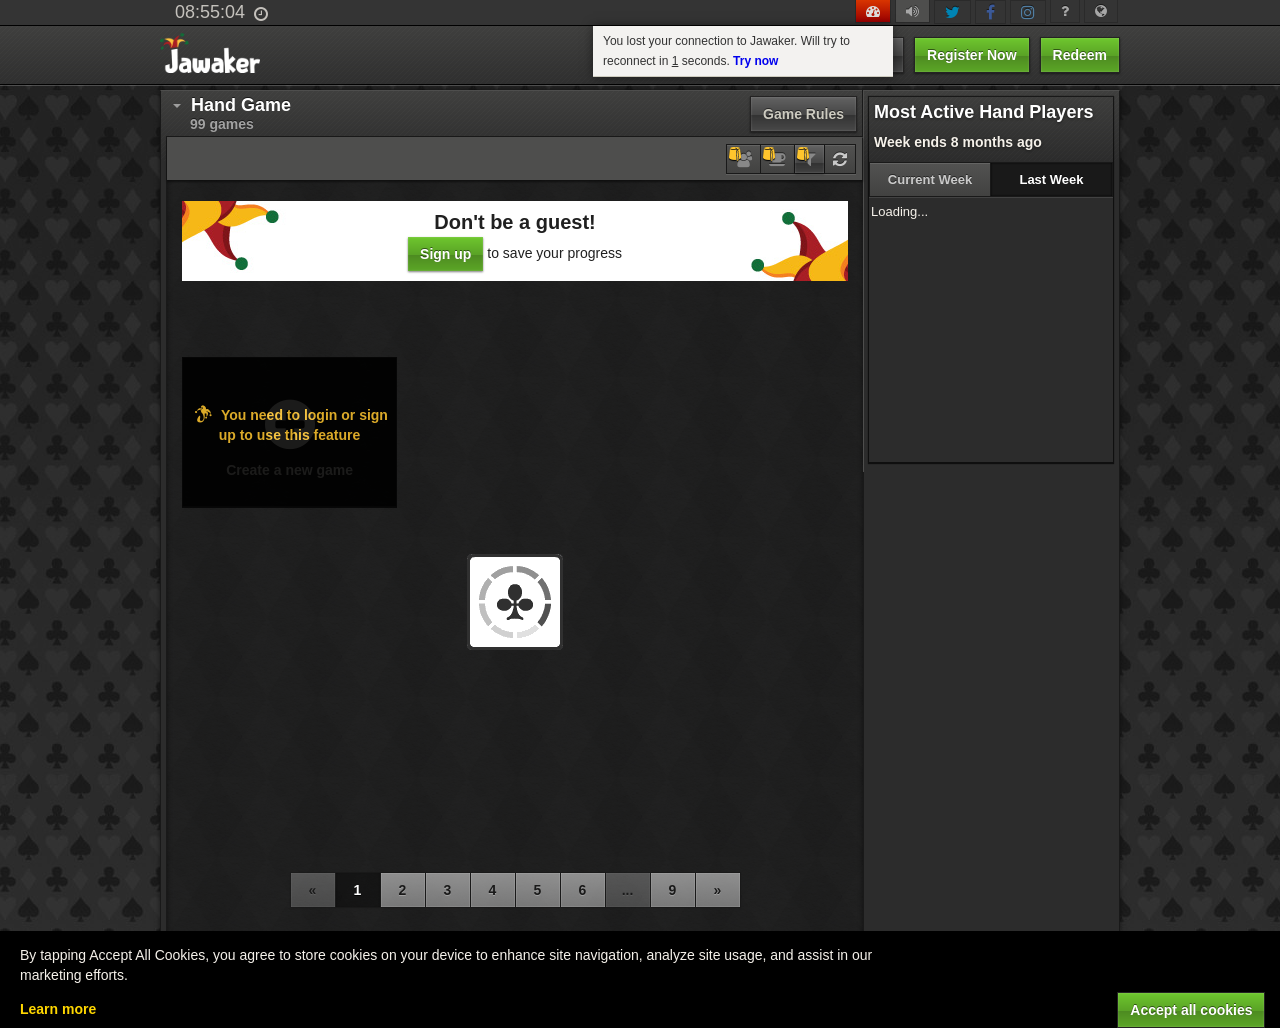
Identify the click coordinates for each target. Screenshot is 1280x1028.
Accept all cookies (1191, 1010)
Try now (755, 61)
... (628, 890)
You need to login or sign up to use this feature (289, 424)
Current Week (930, 179)
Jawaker (216, 55)
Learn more (58, 1009)
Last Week (1051, 179)
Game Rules (803, 114)
